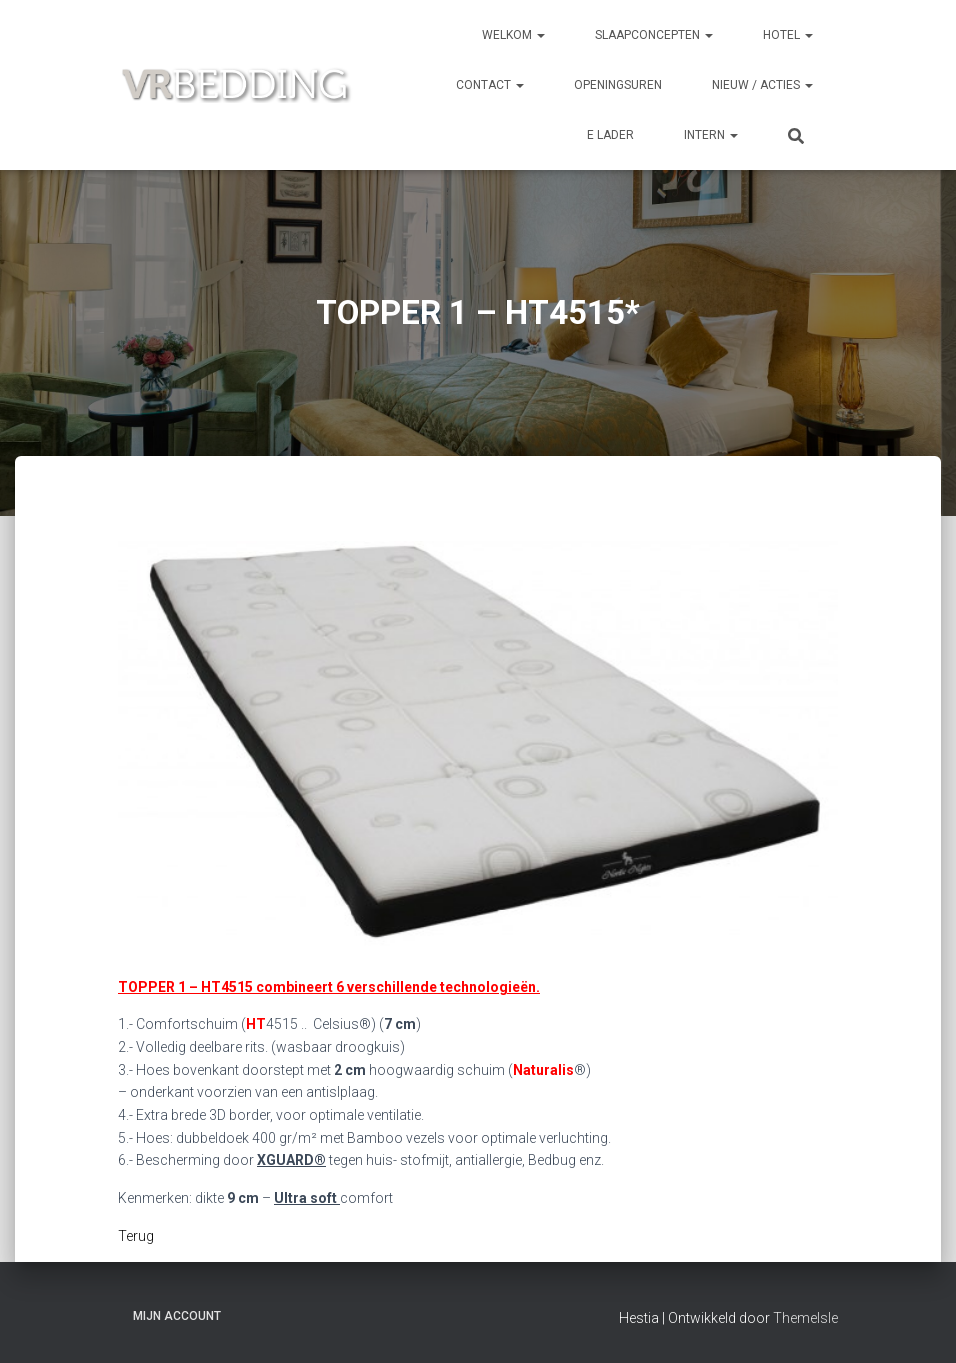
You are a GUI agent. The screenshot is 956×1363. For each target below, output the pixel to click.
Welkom (513, 35)
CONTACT (490, 85)
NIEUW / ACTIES (762, 85)
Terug (136, 1236)
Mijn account (177, 1316)
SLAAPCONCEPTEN (654, 35)
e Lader (610, 135)
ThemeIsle (805, 1318)
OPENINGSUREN (618, 85)
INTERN (711, 135)
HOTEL (788, 35)
